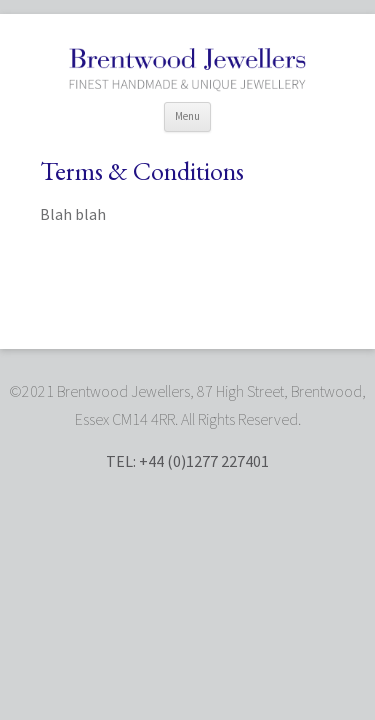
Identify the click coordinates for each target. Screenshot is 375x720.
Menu (187, 116)
